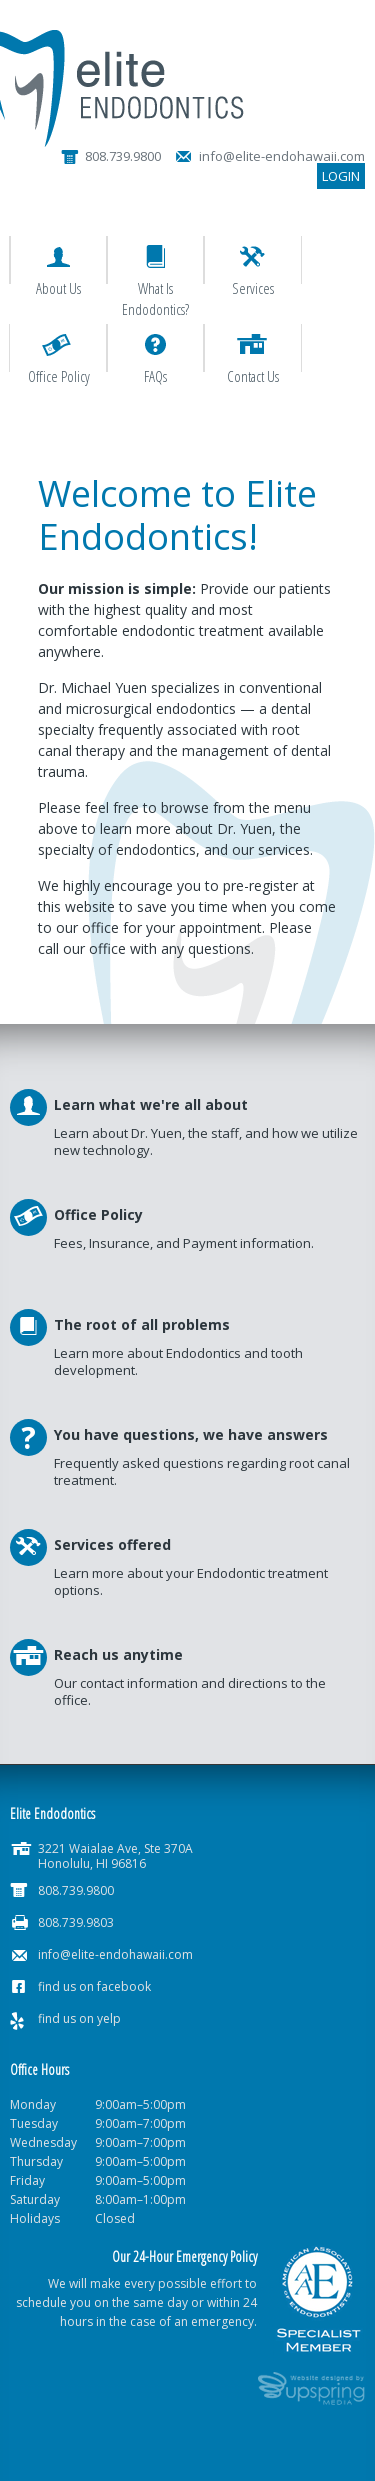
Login (341, 176)
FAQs (155, 376)
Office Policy (59, 376)
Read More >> (187, 1144)
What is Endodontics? (155, 298)
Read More (187, 1364)
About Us (58, 288)
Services (253, 288)
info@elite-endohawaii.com (115, 1954)
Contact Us (253, 376)
